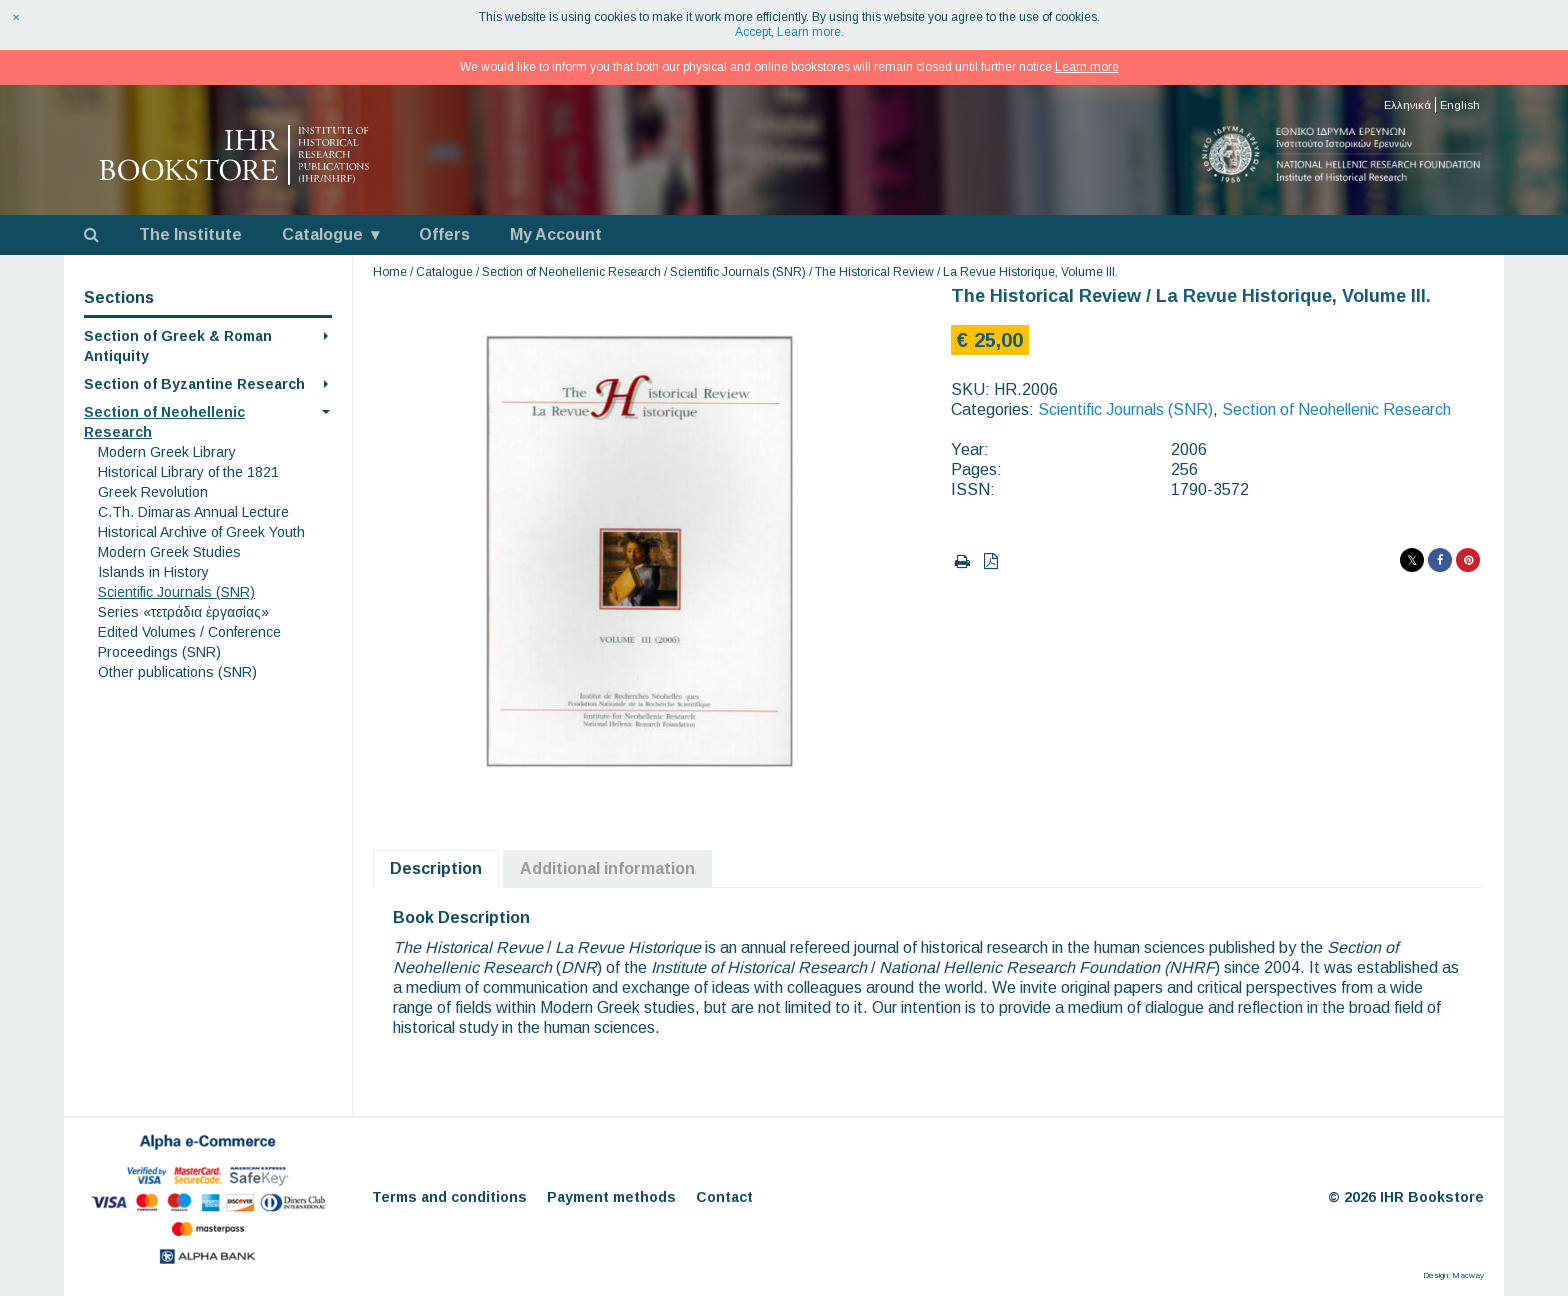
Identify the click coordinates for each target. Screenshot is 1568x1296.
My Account (556, 234)
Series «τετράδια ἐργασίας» (183, 612)
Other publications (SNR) (177, 672)
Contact (724, 1197)
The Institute (190, 234)
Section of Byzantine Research (194, 384)
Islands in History (153, 572)
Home (390, 272)
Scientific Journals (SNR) (176, 592)
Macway (1468, 1275)
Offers (444, 234)
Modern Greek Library (167, 452)
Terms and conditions (449, 1197)
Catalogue (322, 234)
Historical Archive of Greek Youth (201, 532)
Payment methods (611, 1197)
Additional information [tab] (607, 868)
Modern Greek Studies (169, 552)
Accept (753, 32)
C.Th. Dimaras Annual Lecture (193, 512)
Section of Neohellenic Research (571, 272)
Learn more (809, 32)
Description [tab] (436, 868)
